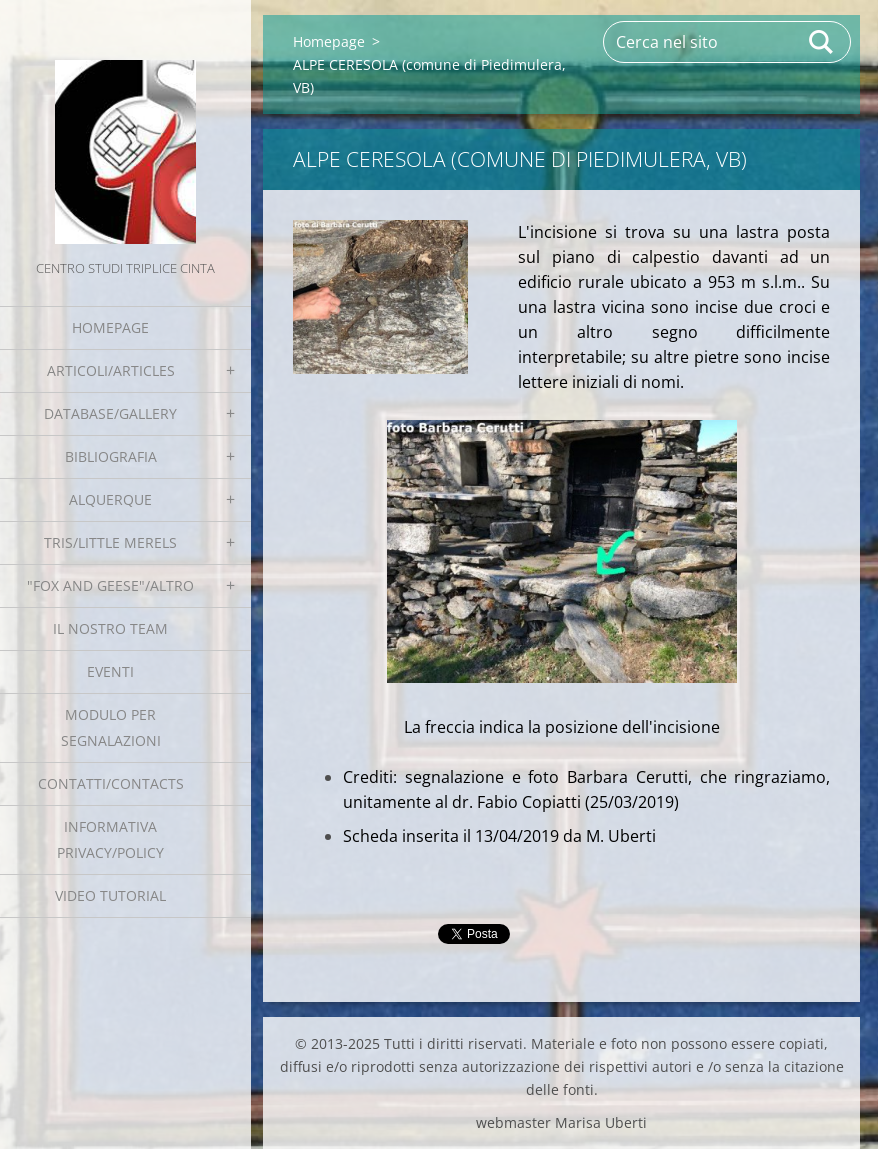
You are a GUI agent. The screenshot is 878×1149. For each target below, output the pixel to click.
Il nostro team (110, 628)
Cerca (822, 42)
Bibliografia (111, 456)
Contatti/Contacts (111, 783)
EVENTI (110, 671)
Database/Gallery (110, 413)
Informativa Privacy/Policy (110, 839)
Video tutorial (110, 895)
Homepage (110, 327)
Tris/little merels (110, 542)
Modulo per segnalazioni (111, 727)
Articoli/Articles (111, 370)
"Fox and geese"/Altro (110, 585)
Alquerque (110, 499)
